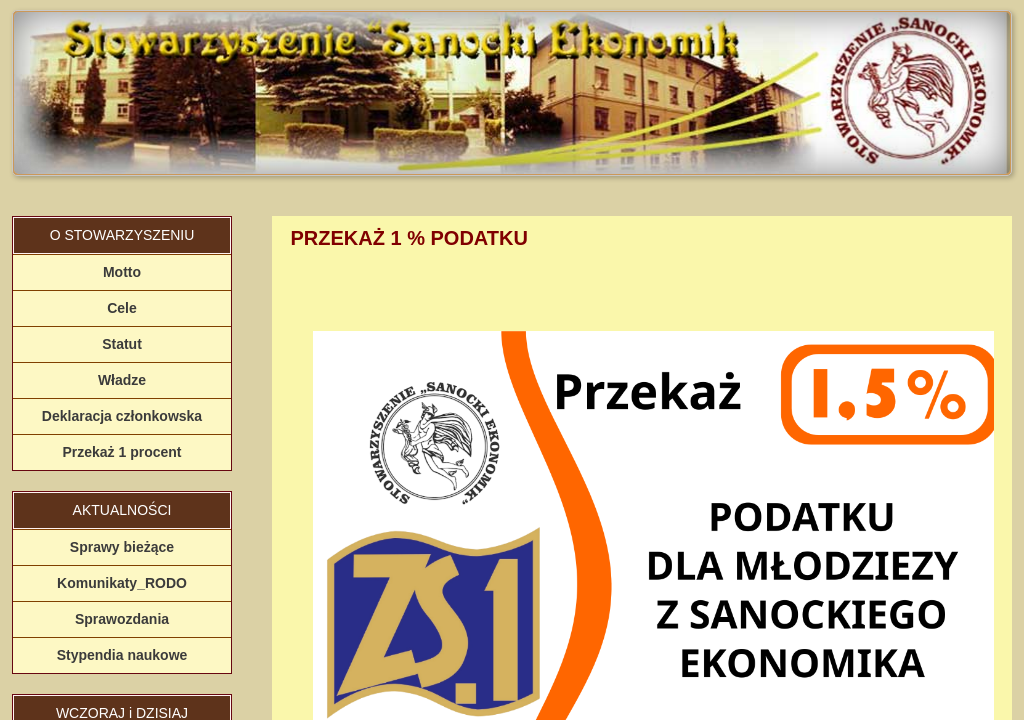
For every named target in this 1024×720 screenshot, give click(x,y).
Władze (122, 380)
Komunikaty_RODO (122, 583)
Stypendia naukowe (122, 655)
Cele (122, 308)
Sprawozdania (122, 619)
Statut (122, 344)
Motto (122, 272)
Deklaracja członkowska (122, 416)
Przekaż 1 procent (121, 452)
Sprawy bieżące (122, 547)
